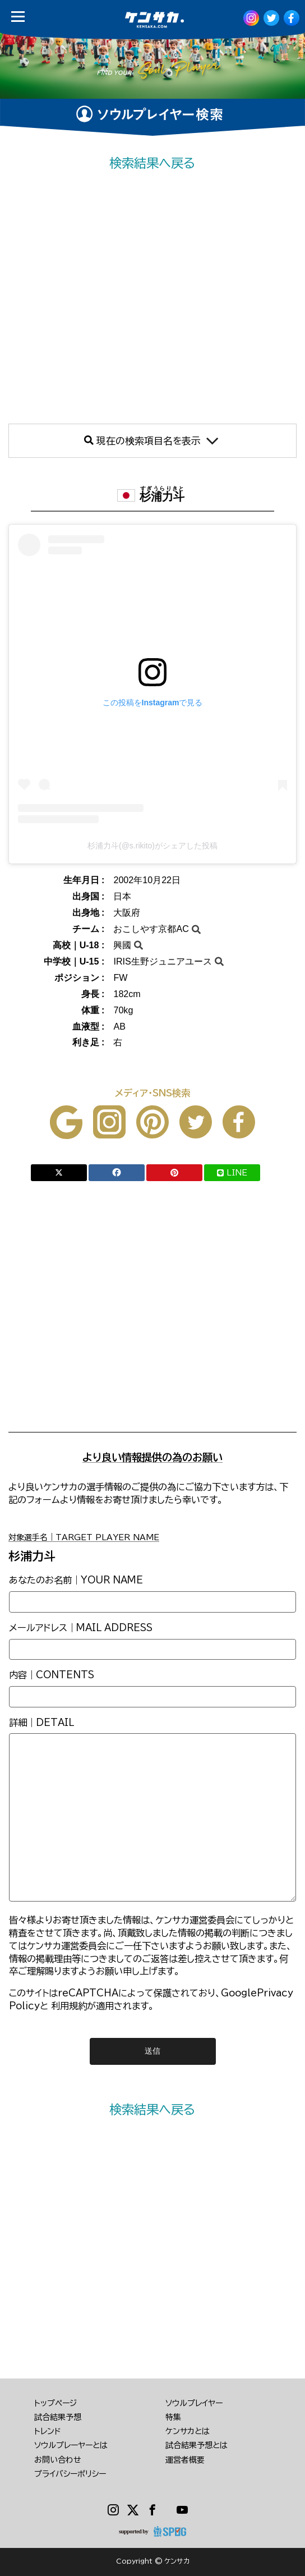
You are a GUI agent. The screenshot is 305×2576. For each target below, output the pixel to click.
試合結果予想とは (196, 2445)
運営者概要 (185, 2460)
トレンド (47, 2431)
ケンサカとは (187, 2431)
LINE (232, 1173)
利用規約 (69, 2005)
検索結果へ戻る (152, 163)
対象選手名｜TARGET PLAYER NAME (83, 1537)
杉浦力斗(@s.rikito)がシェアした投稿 (152, 845)
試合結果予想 (57, 2417)
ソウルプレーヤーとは (71, 2445)
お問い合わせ (57, 2460)
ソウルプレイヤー (194, 2403)
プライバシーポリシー (70, 2474)
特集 (173, 2417)
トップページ (55, 2403)
